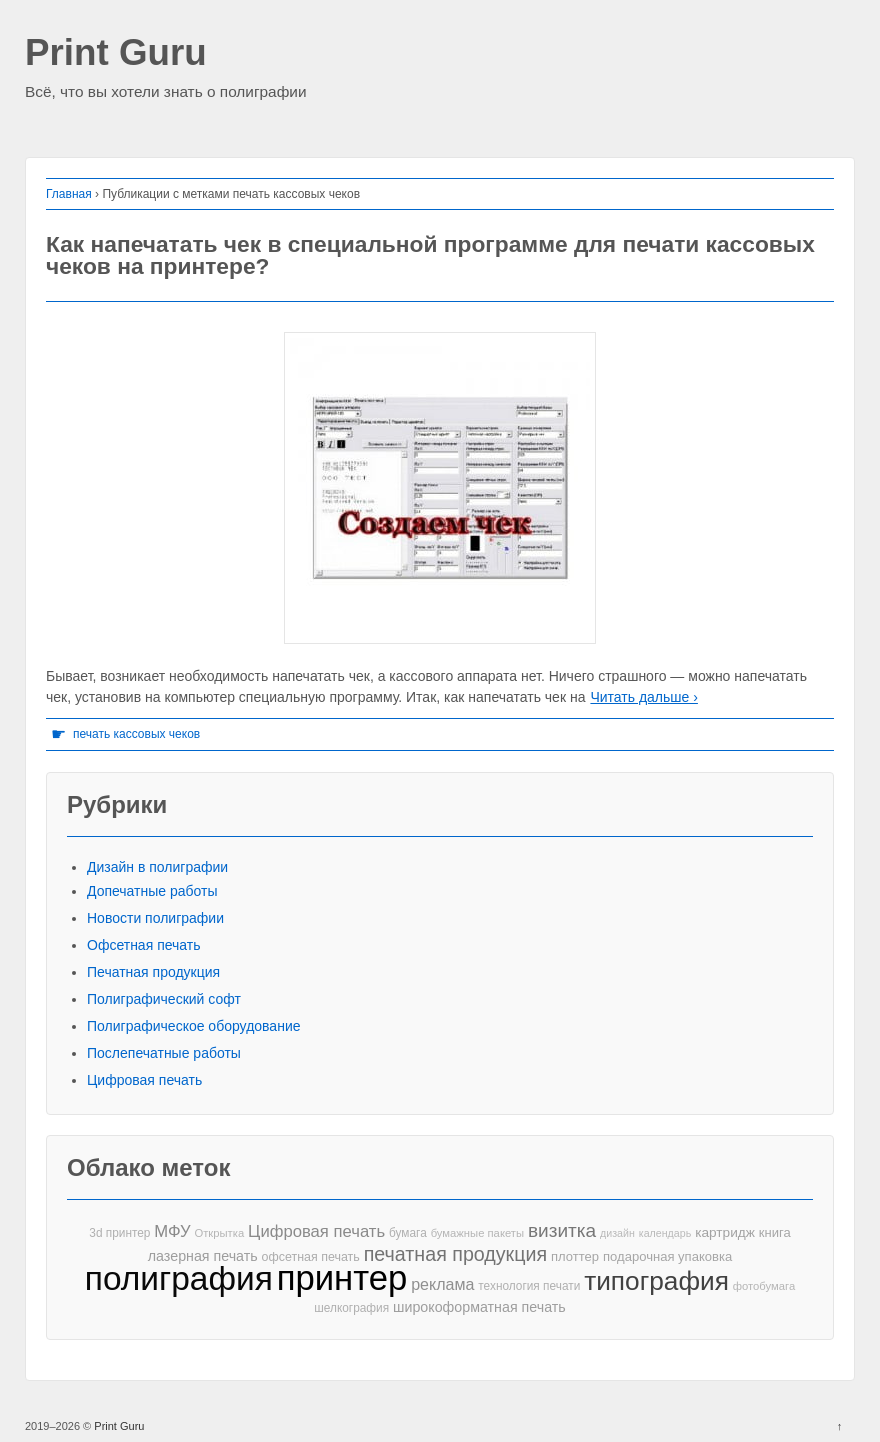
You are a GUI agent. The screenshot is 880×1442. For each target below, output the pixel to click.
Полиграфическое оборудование (194, 1026)
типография (656, 1281)
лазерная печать (203, 1256)
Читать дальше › (643, 697)
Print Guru (116, 53)
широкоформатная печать (479, 1307)
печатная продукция (455, 1254)
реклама (442, 1284)
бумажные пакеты (477, 1233)
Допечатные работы (152, 891)
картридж (725, 1232)
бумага (408, 1233)
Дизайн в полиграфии (157, 867)
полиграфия (179, 1278)
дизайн (617, 1233)
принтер (342, 1278)
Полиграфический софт (164, 999)
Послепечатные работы (164, 1053)
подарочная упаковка (667, 1256)
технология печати (529, 1286)
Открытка (219, 1233)
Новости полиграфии (155, 918)
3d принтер (119, 1233)
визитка (562, 1230)
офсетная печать (311, 1257)
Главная (69, 194)
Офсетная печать (144, 945)
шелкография (351, 1308)
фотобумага (764, 1286)
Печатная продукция (153, 972)
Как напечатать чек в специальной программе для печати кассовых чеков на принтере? (430, 255)
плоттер (575, 1256)
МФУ (172, 1231)
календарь (665, 1233)
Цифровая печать (144, 1080)
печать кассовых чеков (136, 734)
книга (775, 1232)
